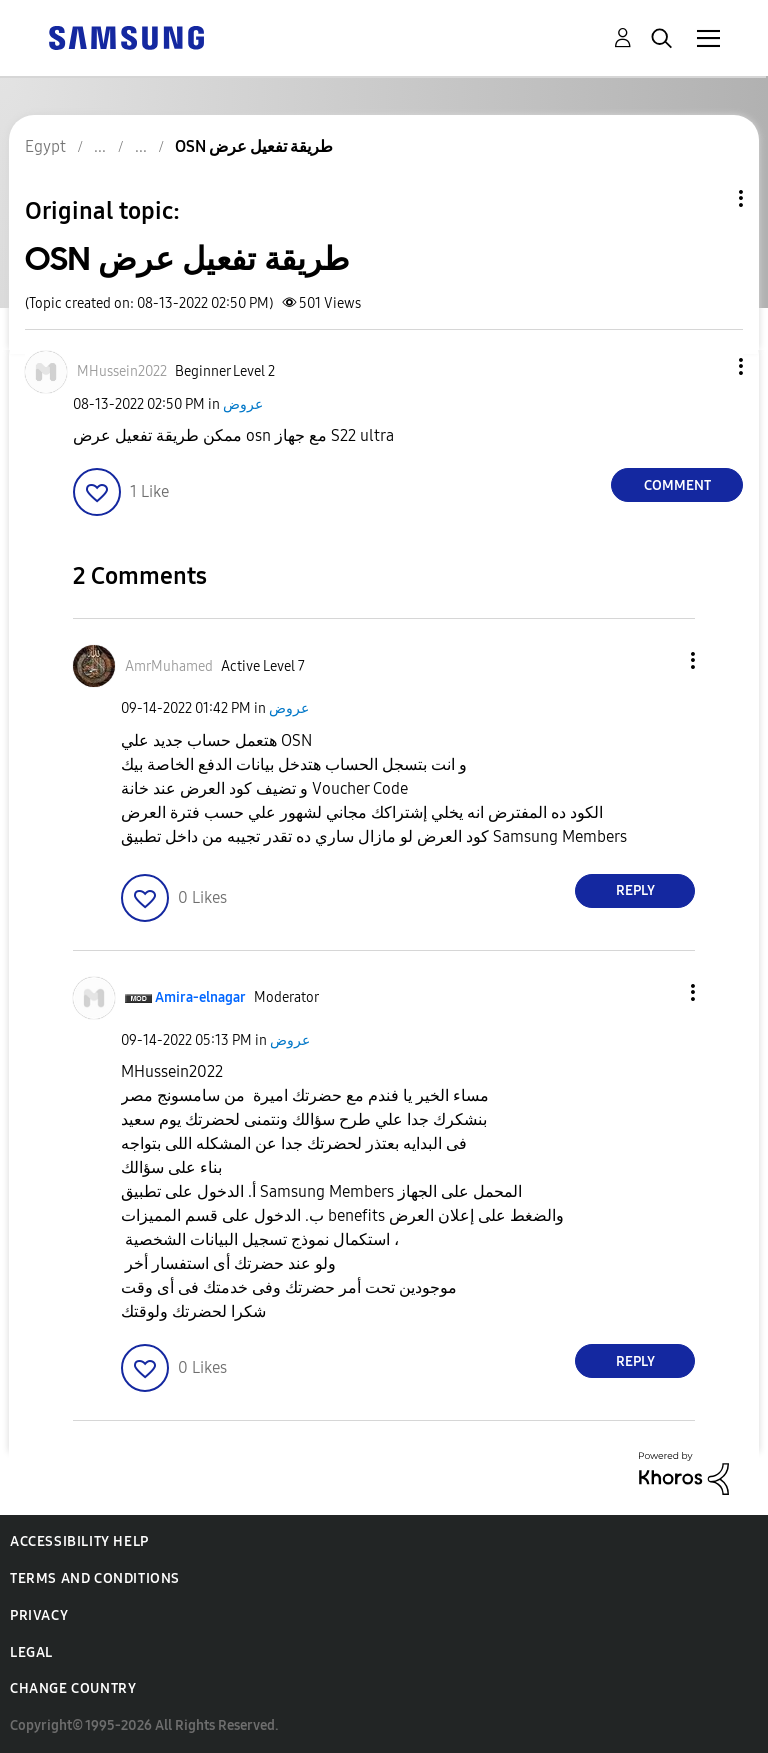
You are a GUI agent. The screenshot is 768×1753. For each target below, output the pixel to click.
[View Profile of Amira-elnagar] (200, 997)
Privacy (39, 1615)
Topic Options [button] (707, 198)
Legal (31, 1652)
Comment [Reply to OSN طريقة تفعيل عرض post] (677, 485)
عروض (243, 404)
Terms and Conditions (95, 1578)
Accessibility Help (79, 1541)
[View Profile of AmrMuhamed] (169, 666)
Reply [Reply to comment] (635, 890)
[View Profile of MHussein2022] (122, 371)
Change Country (73, 1688)
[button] (708, 366)
